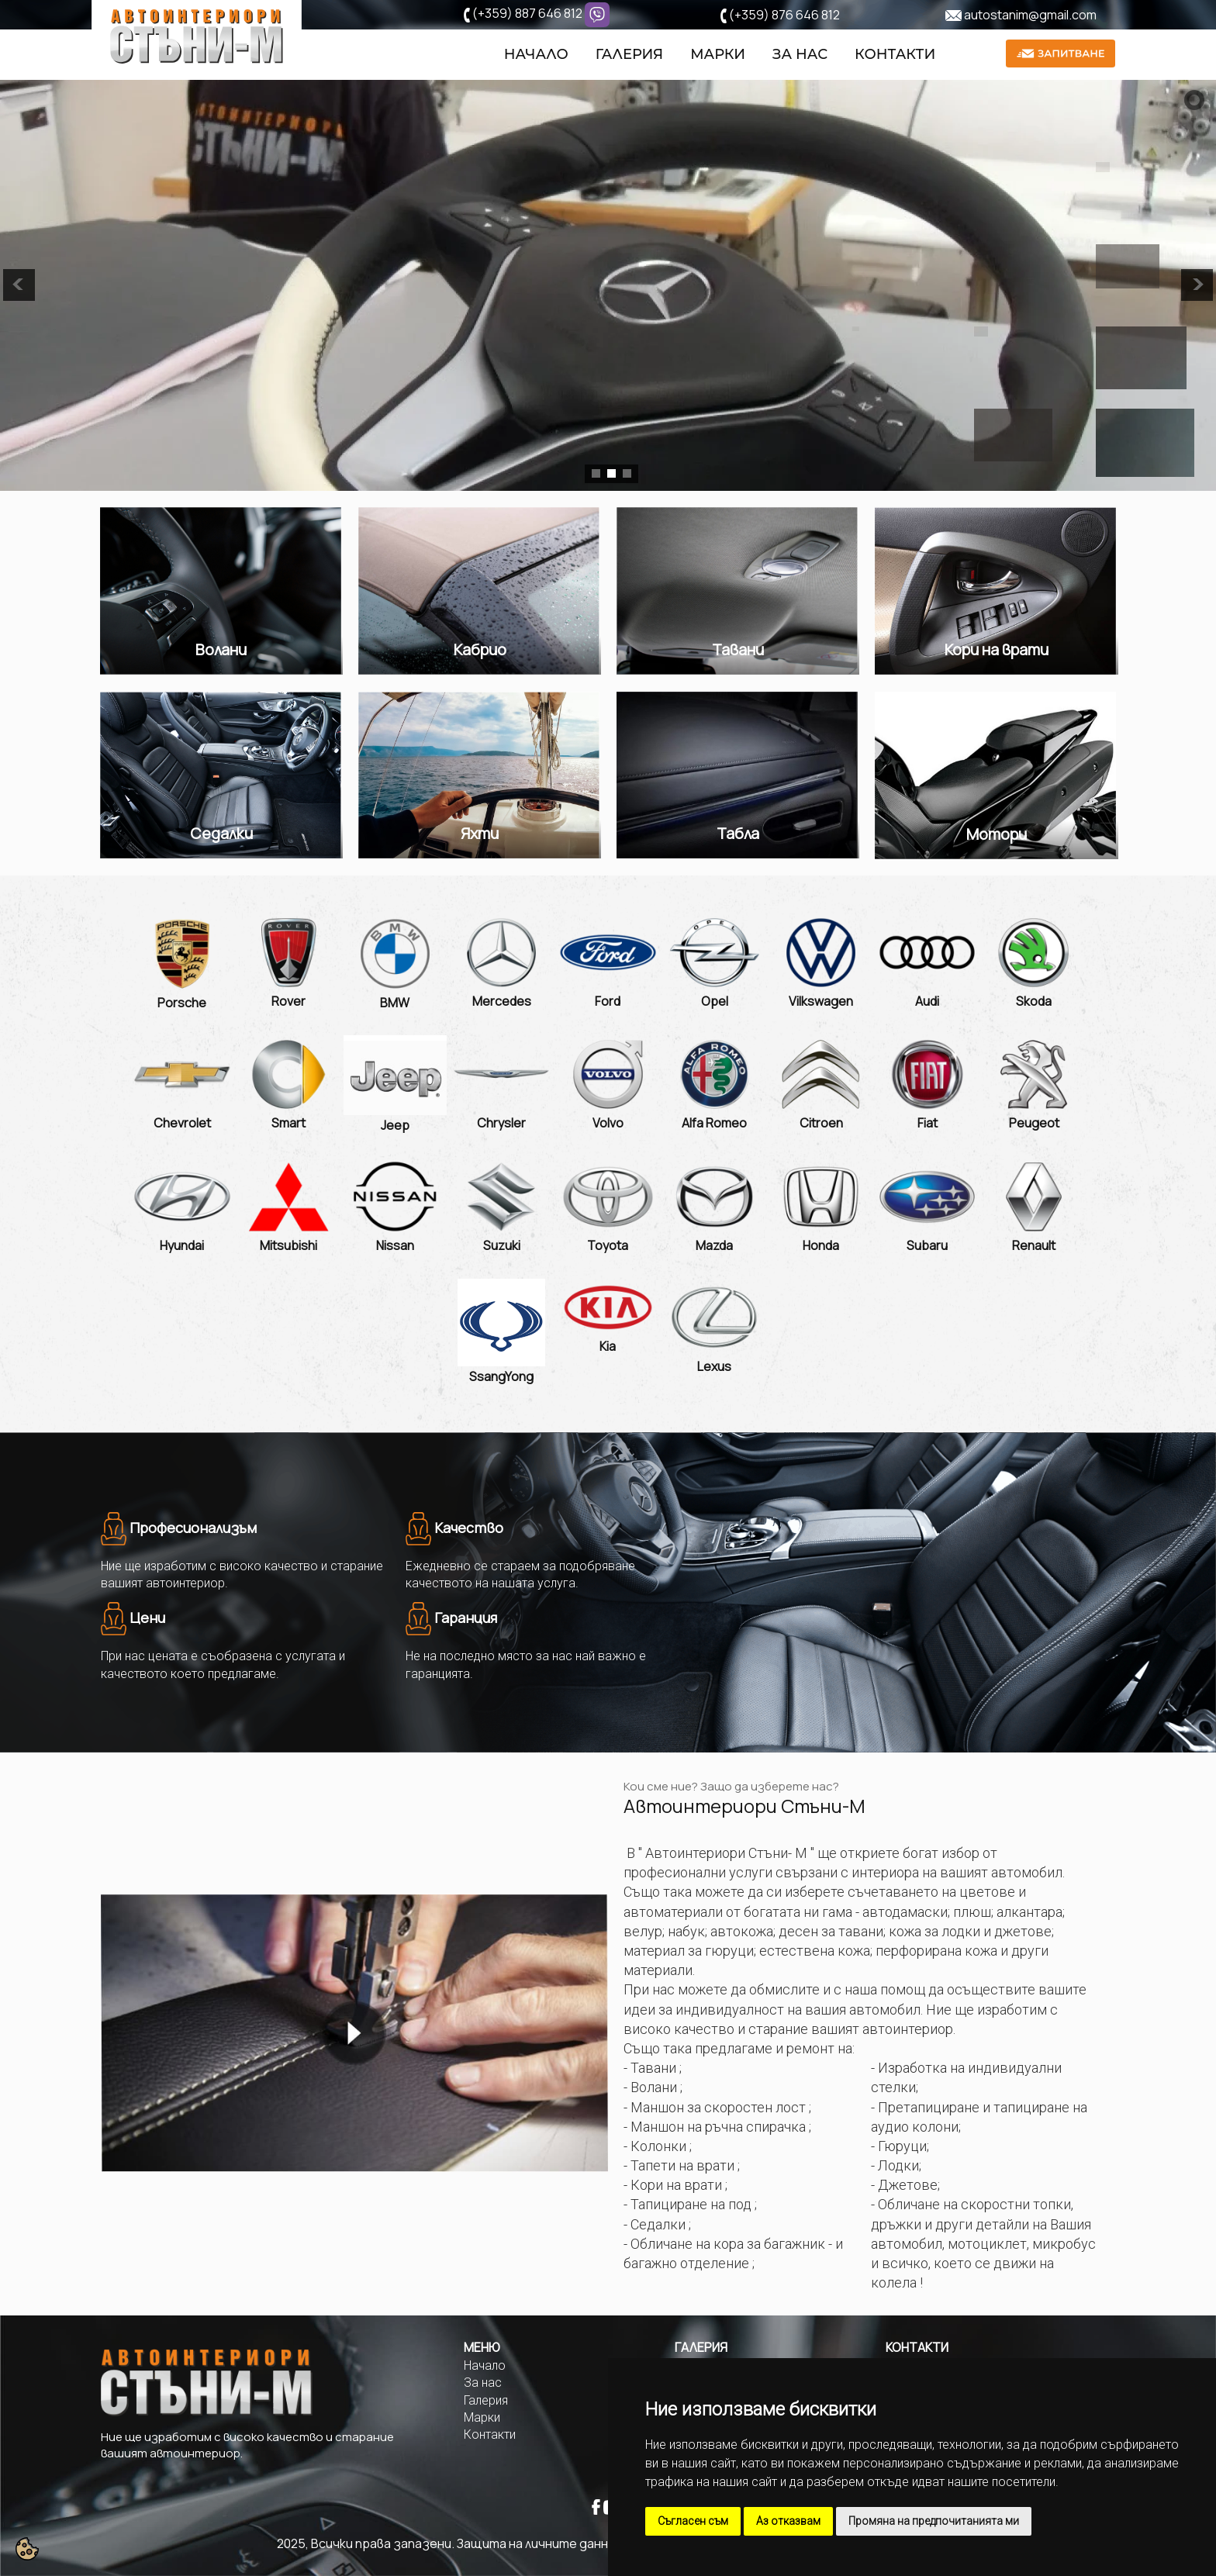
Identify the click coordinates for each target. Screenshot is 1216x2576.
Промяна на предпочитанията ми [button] (933, 2521)
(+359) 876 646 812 (784, 14)
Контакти (895, 55)
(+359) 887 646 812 (527, 13)
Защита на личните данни (536, 2543)
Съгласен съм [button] (693, 2521)
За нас (799, 55)
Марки (717, 55)
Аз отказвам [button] (788, 2521)
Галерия (629, 55)
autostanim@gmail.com (1030, 14)
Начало (536, 55)
